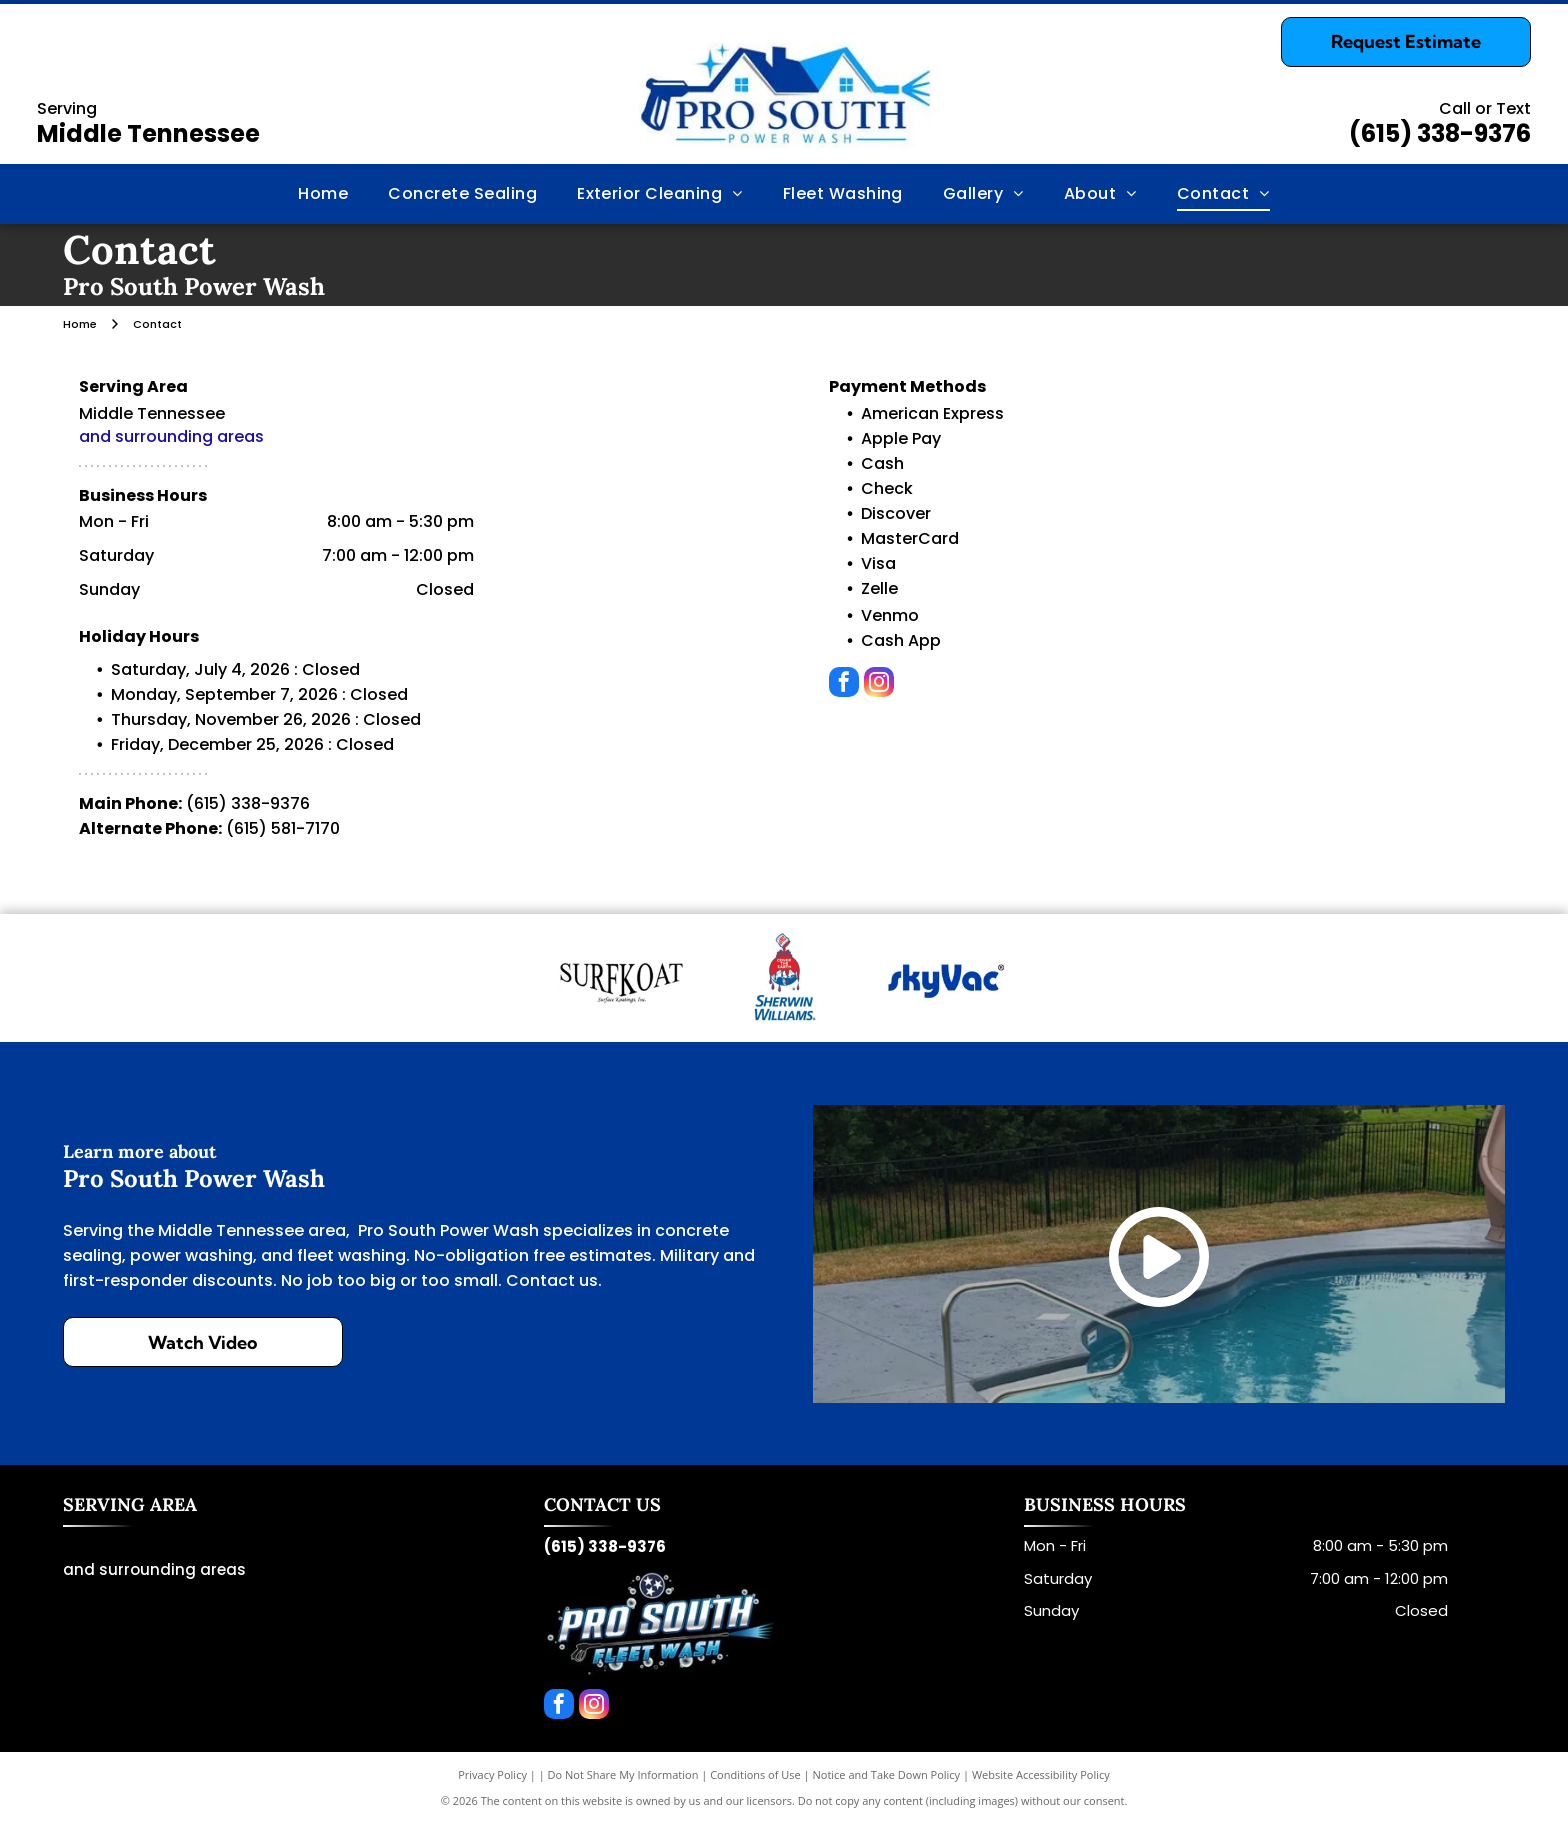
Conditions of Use (755, 1774)
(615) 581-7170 (283, 828)
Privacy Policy (492, 1774)
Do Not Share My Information (623, 1774)
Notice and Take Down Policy (887, 1774)
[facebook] (844, 684)
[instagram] (879, 684)
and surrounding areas (171, 436)
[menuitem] (323, 194)
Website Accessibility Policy (1041, 1774)
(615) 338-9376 (1440, 133)
